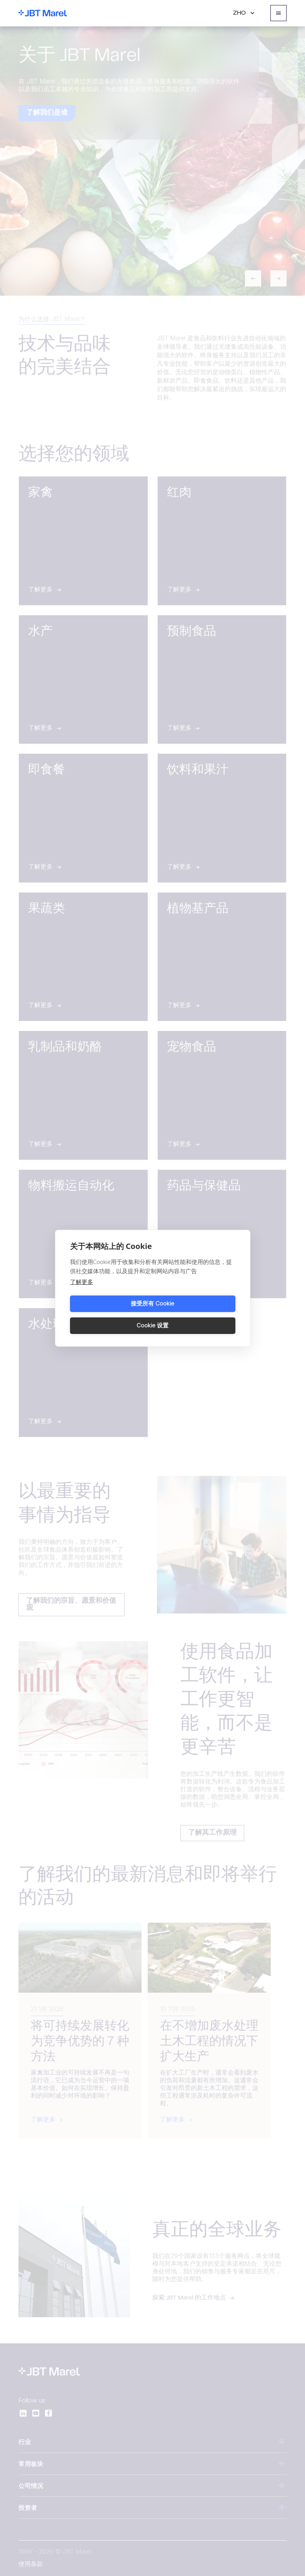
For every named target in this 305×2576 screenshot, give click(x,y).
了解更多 (81, 1292)
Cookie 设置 (195, 1314)
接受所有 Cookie (110, 1314)
